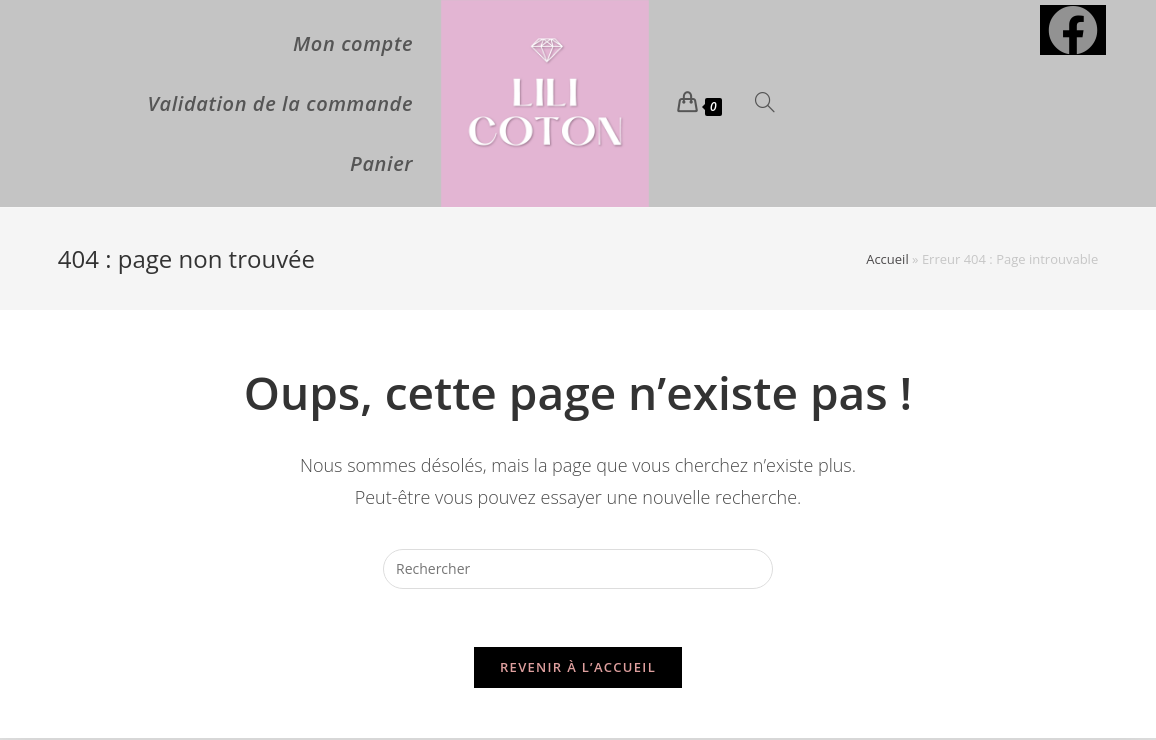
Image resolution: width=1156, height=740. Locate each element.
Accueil (887, 259)
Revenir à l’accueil (578, 669)
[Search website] (765, 104)
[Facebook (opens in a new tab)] (1073, 30)
